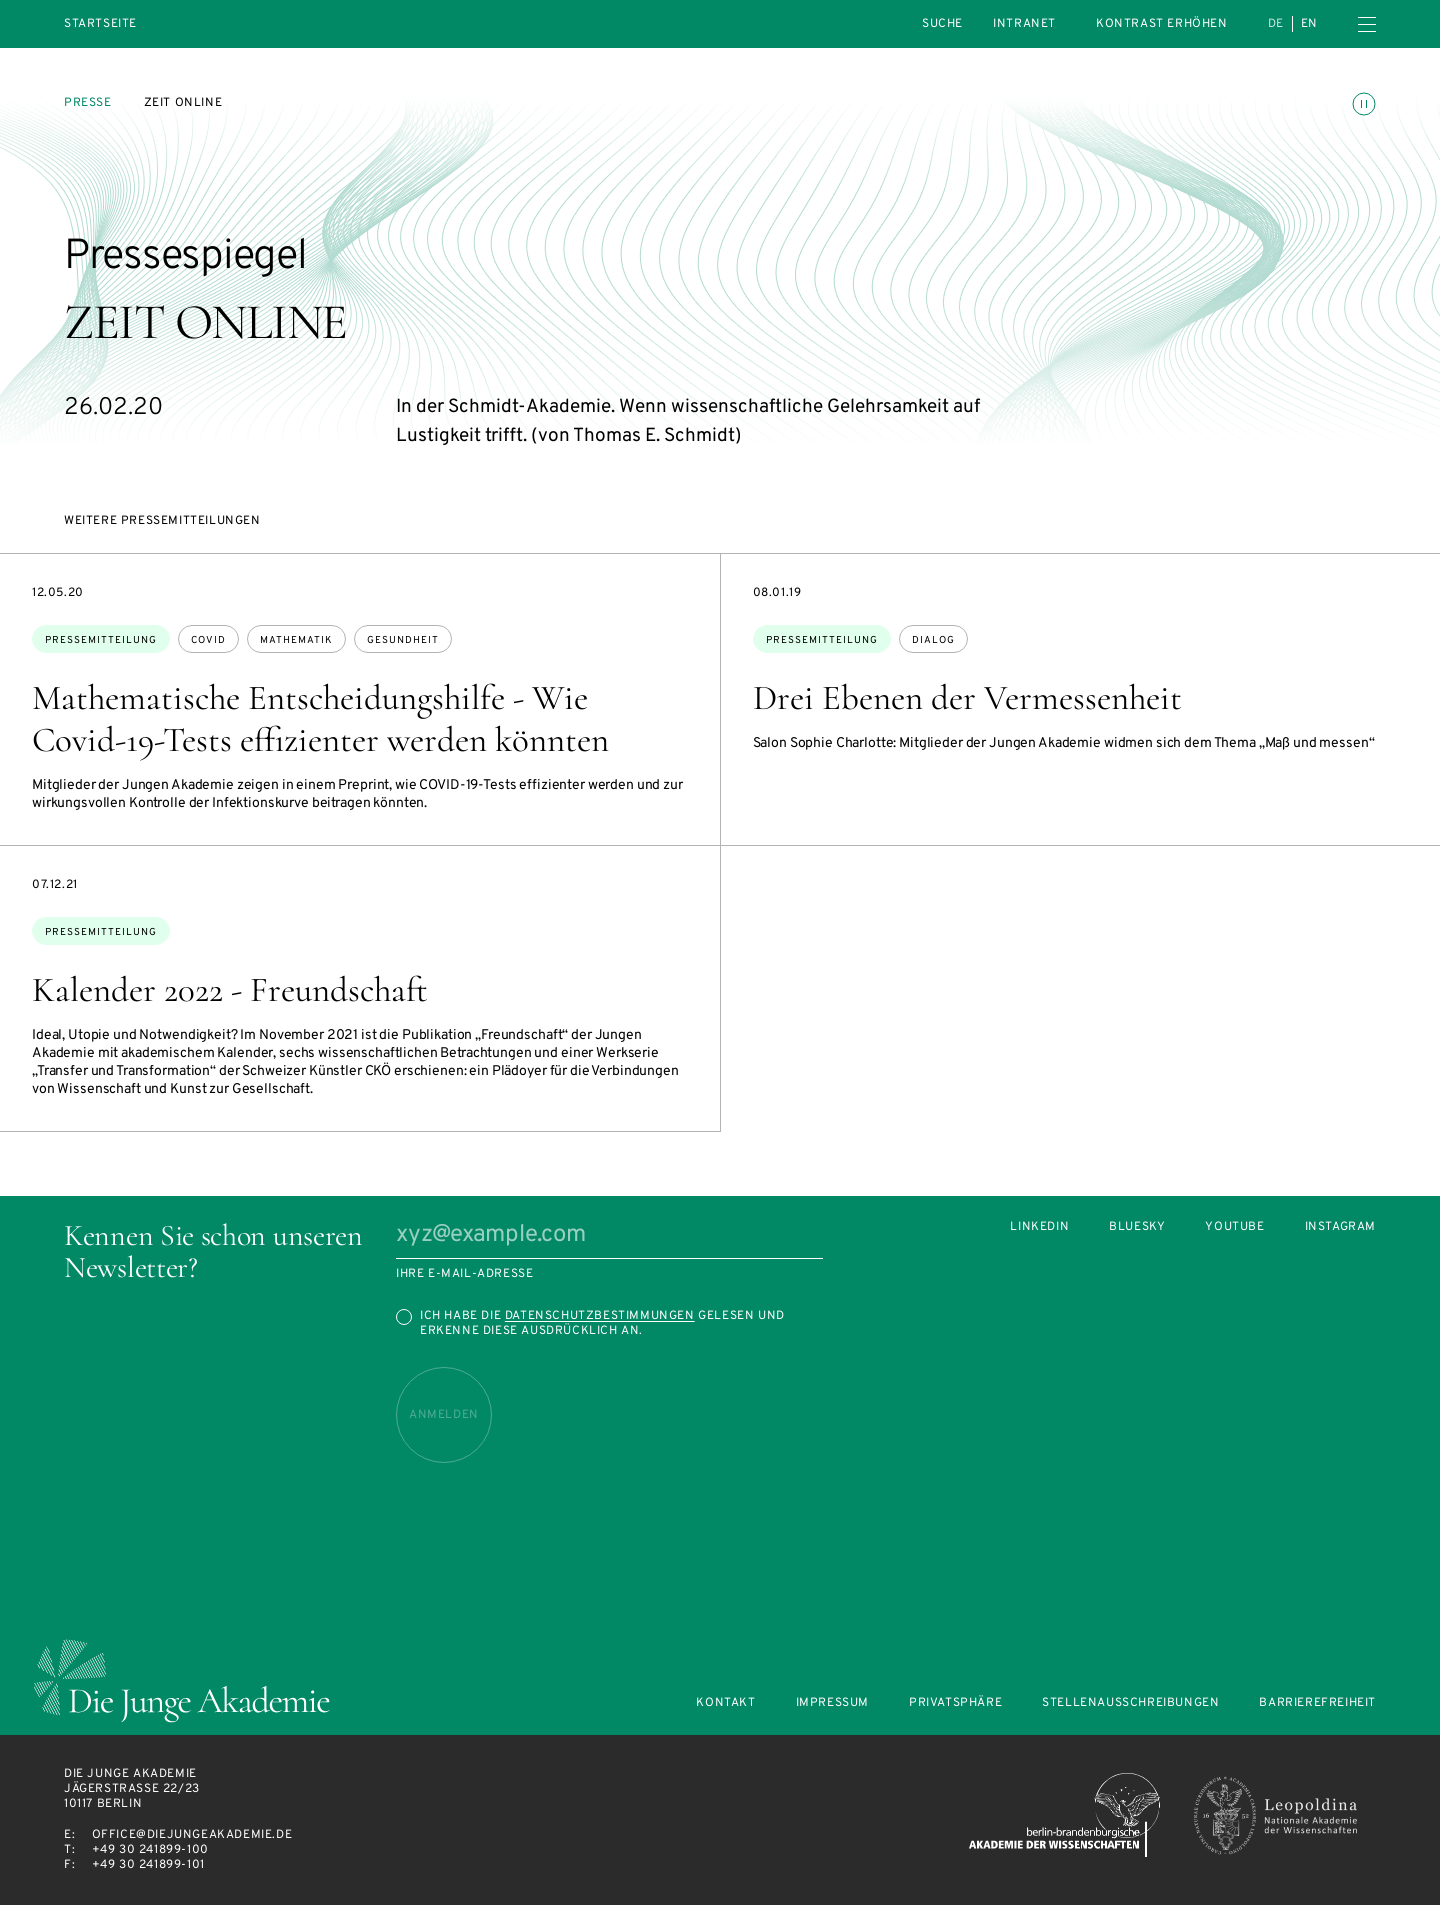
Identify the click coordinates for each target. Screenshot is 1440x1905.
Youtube (1234, 1227)
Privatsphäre (955, 1703)
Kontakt (725, 1703)
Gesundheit (403, 640)
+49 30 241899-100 (150, 1850)
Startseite (100, 24)
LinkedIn (1039, 1227)
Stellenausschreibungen (1130, 1703)
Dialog (933, 640)
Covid (208, 640)
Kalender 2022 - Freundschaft (230, 990)
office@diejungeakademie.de (192, 1835)
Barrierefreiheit (1317, 1703)
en (1309, 24)
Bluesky (1137, 1227)
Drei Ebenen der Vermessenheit (967, 698)
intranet (1024, 24)
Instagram (1340, 1227)
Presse (88, 103)
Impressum (832, 1703)
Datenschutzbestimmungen (600, 1316)
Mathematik (296, 640)
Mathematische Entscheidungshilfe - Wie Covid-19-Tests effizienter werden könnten (320, 719)
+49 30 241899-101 (148, 1865)
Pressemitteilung (101, 640)
